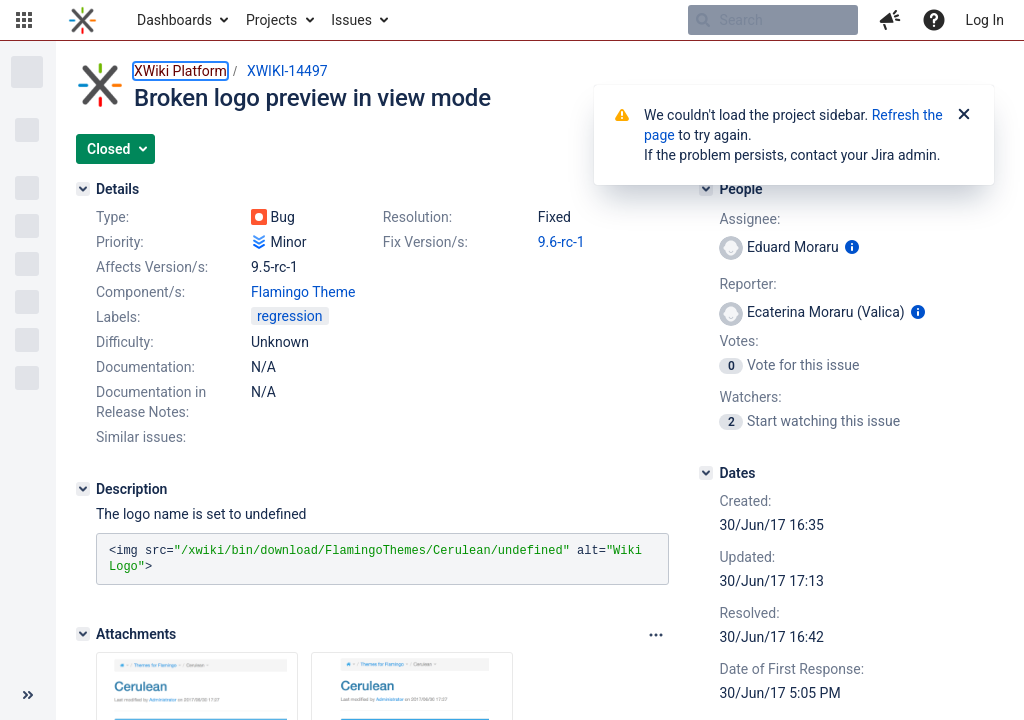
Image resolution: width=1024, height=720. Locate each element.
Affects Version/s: (152, 267)
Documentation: (145, 367)
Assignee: (749, 219)
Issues (351, 20)
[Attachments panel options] (656, 635)
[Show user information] (852, 247)
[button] (24, 20)
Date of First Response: (791, 669)
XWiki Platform (180, 71)
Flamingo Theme (303, 292)
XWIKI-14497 (287, 71)
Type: (112, 217)
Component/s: (140, 292)
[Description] (83, 489)
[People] (706, 189)
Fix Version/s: (425, 242)
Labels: (118, 317)
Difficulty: (125, 342)
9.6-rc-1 (561, 242)
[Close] (964, 115)
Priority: (120, 242)
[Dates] (706, 473)
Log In (985, 20)
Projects (271, 20)
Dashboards (174, 20)
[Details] (83, 189)
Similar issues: (141, 437)
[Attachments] (83, 634)
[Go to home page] (82, 20)
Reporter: (747, 284)
